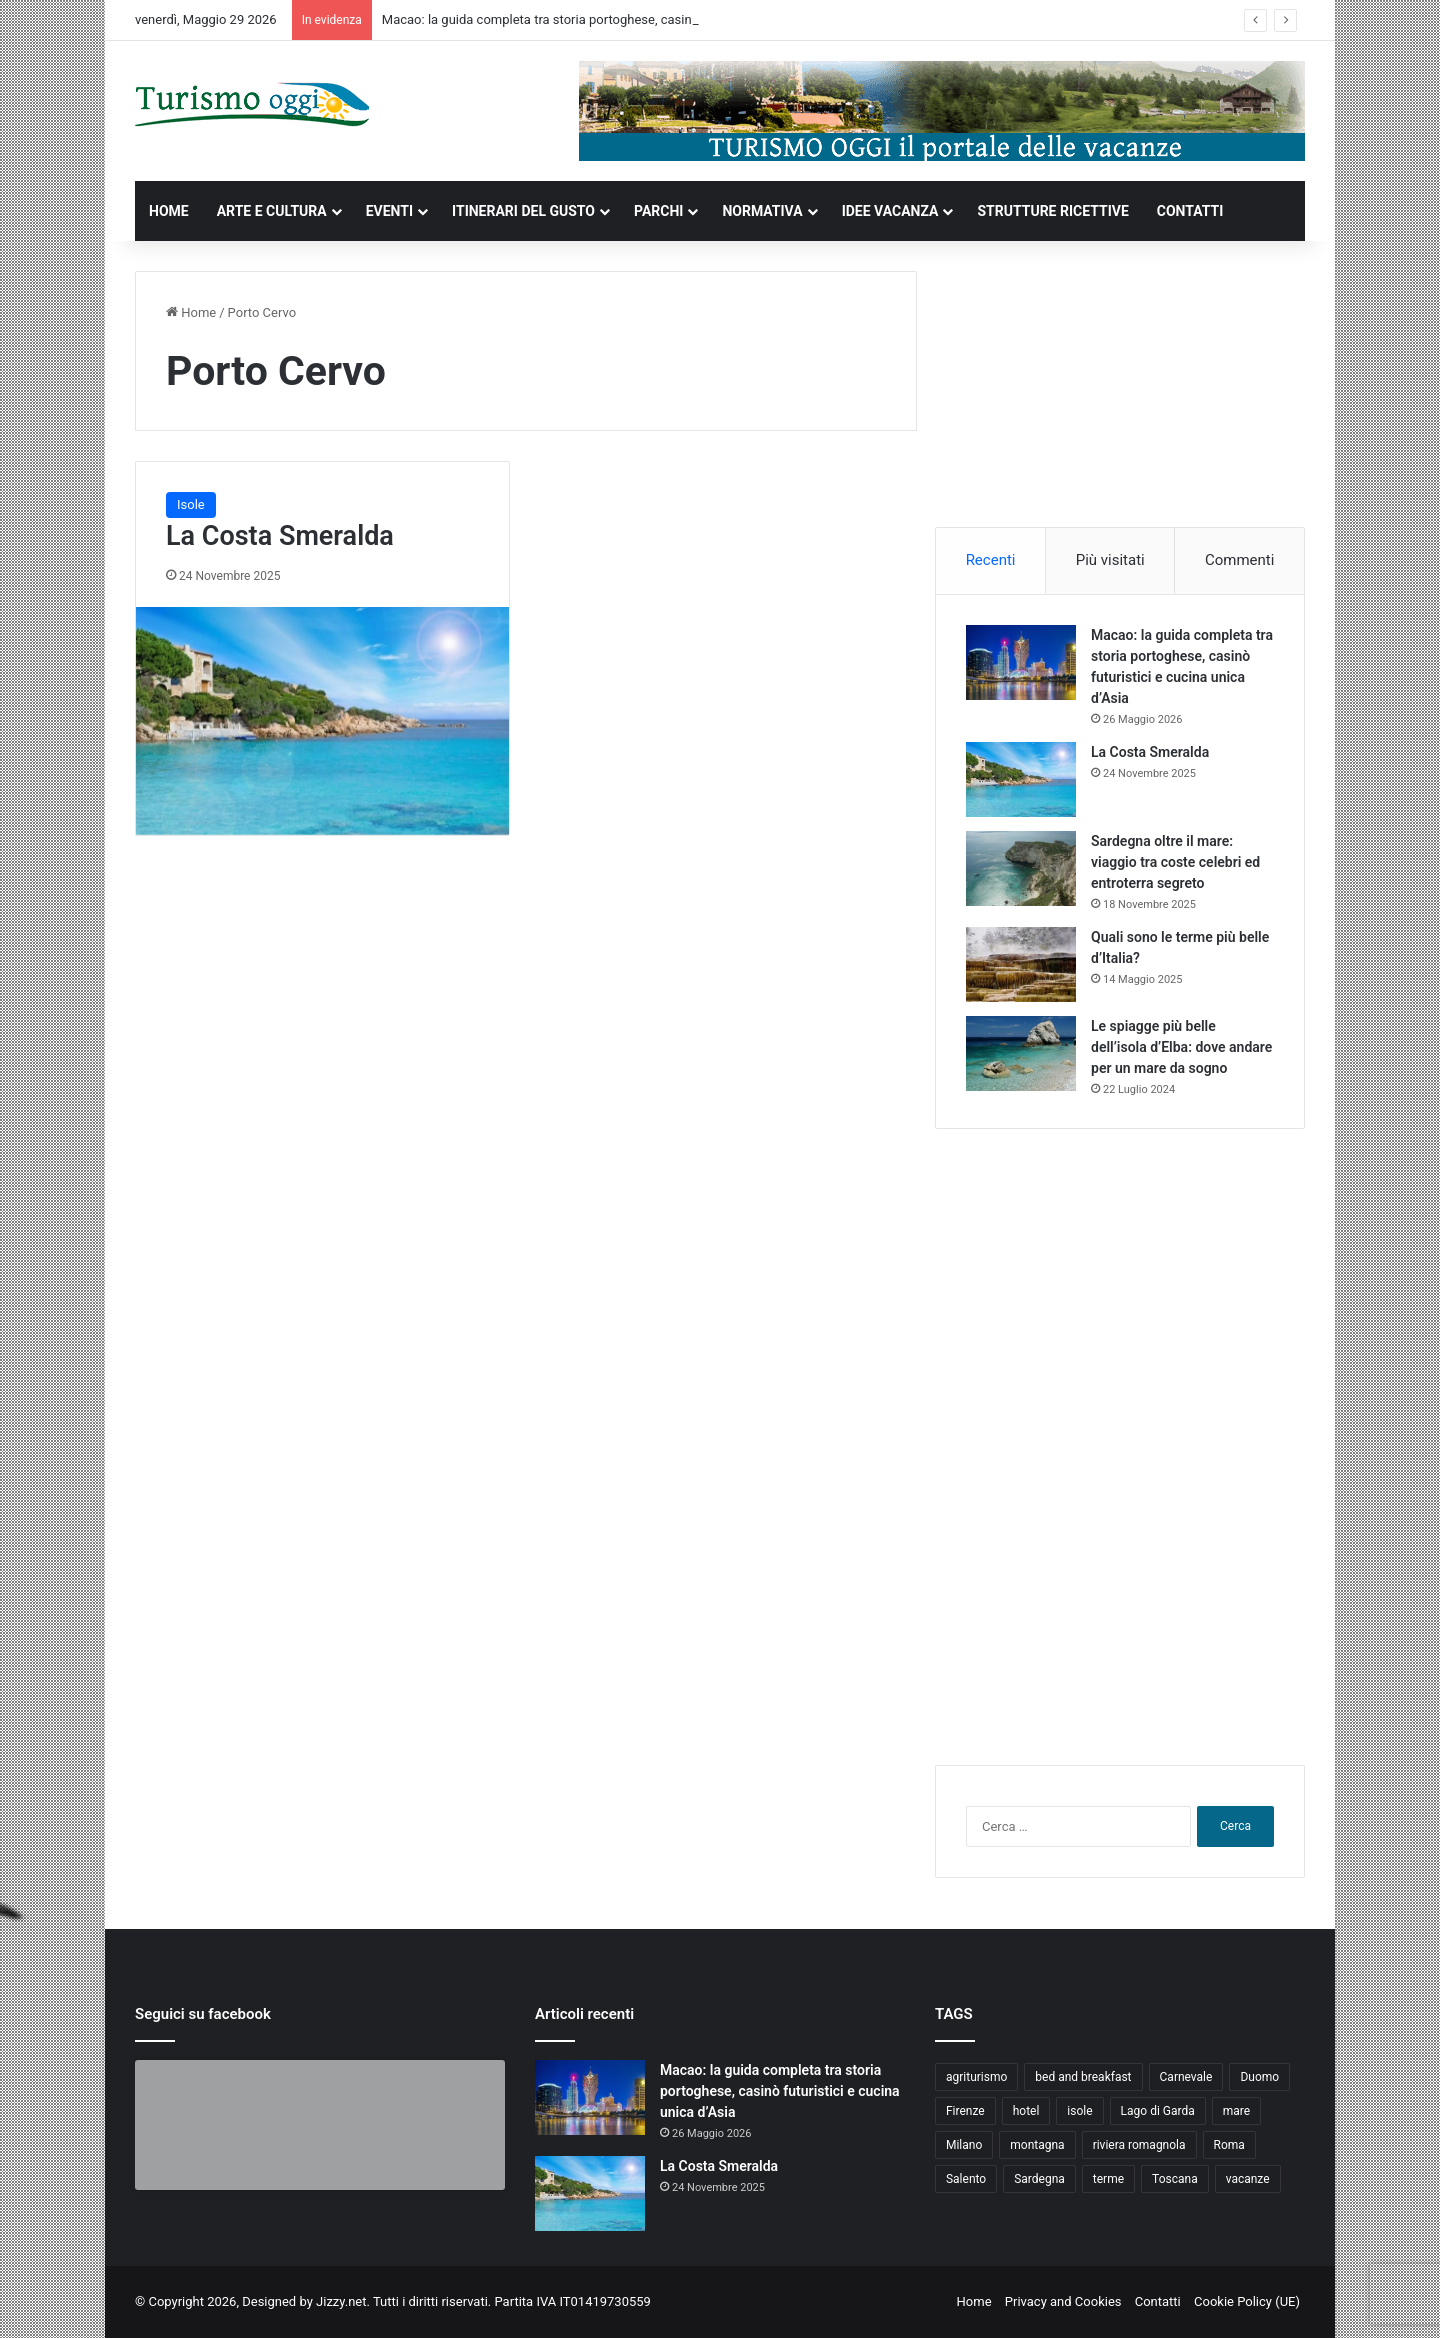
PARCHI (658, 211)
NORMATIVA (762, 211)
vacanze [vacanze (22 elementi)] (1248, 2179)
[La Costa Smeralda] (322, 721)
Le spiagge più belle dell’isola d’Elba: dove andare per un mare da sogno (1181, 1047)
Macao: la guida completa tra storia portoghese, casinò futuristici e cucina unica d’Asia (631, 19)
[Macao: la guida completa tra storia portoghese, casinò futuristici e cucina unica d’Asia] (1021, 662)
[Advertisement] (1120, 396)
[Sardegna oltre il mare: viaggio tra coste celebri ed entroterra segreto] (1021, 868)
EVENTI (389, 211)
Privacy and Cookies (1063, 2301)
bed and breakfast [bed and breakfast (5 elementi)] (1083, 2077)
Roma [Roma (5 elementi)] (1229, 2145)
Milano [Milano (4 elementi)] (964, 2145)
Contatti (1158, 2301)
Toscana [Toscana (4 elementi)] (1175, 2179)
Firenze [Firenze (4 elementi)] (965, 2111)
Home (191, 312)
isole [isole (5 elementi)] (1079, 2111)
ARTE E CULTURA (272, 211)
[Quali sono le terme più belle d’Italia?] (1021, 964)
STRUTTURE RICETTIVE (1052, 211)
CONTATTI (1190, 211)
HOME (169, 211)
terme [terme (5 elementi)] (1108, 2179)
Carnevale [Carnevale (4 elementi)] (1186, 2077)
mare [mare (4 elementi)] (1236, 2111)
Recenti (991, 560)
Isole (191, 504)
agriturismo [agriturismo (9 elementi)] (976, 2077)
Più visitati (1110, 560)
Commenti (1239, 560)
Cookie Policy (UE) (1247, 2301)
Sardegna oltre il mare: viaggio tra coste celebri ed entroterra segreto (1175, 862)
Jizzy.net (341, 2301)
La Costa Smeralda (280, 536)
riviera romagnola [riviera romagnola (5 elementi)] (1139, 2145)
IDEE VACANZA (890, 211)
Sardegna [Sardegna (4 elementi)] (1039, 2179)
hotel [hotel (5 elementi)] (1026, 2111)
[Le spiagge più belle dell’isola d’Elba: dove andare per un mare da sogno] (1021, 1053)
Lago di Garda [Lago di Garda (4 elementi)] (1158, 2111)
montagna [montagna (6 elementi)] (1037, 2145)
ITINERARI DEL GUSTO (523, 211)
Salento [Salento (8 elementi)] (966, 2179)
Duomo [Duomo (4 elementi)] (1259, 2077)
